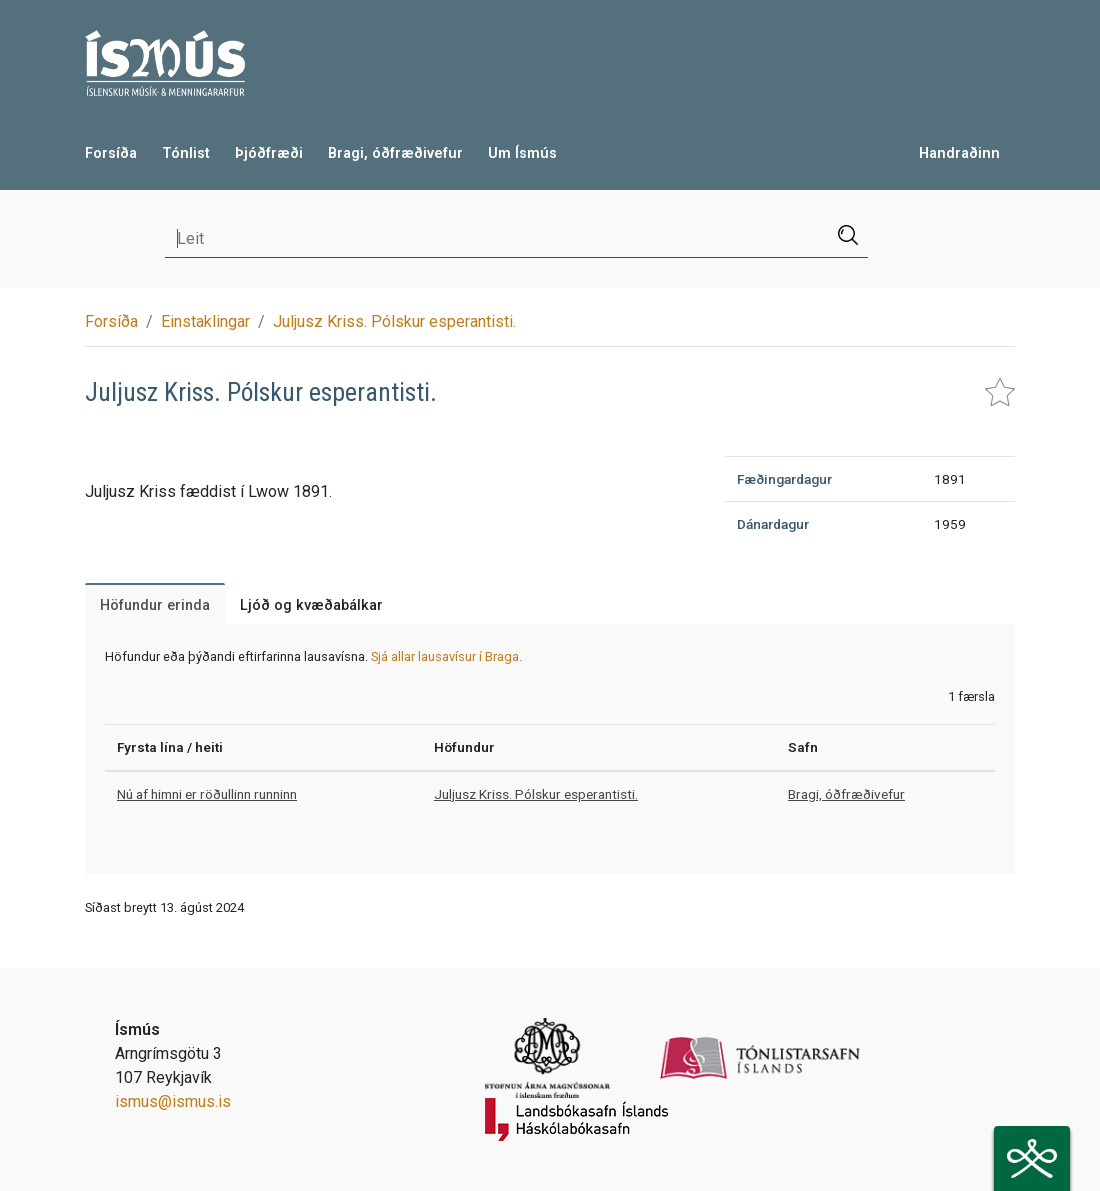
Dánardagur (773, 524)
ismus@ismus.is (173, 1101)
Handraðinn (959, 153)
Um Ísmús (522, 153)
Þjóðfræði (269, 153)
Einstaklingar (205, 321)
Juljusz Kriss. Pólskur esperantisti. (394, 321)
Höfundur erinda (155, 605)
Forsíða (111, 153)
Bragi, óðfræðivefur (395, 153)
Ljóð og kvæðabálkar (311, 605)
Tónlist (186, 153)
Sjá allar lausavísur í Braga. (446, 656)
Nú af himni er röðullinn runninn (207, 794)
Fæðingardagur (784, 479)
